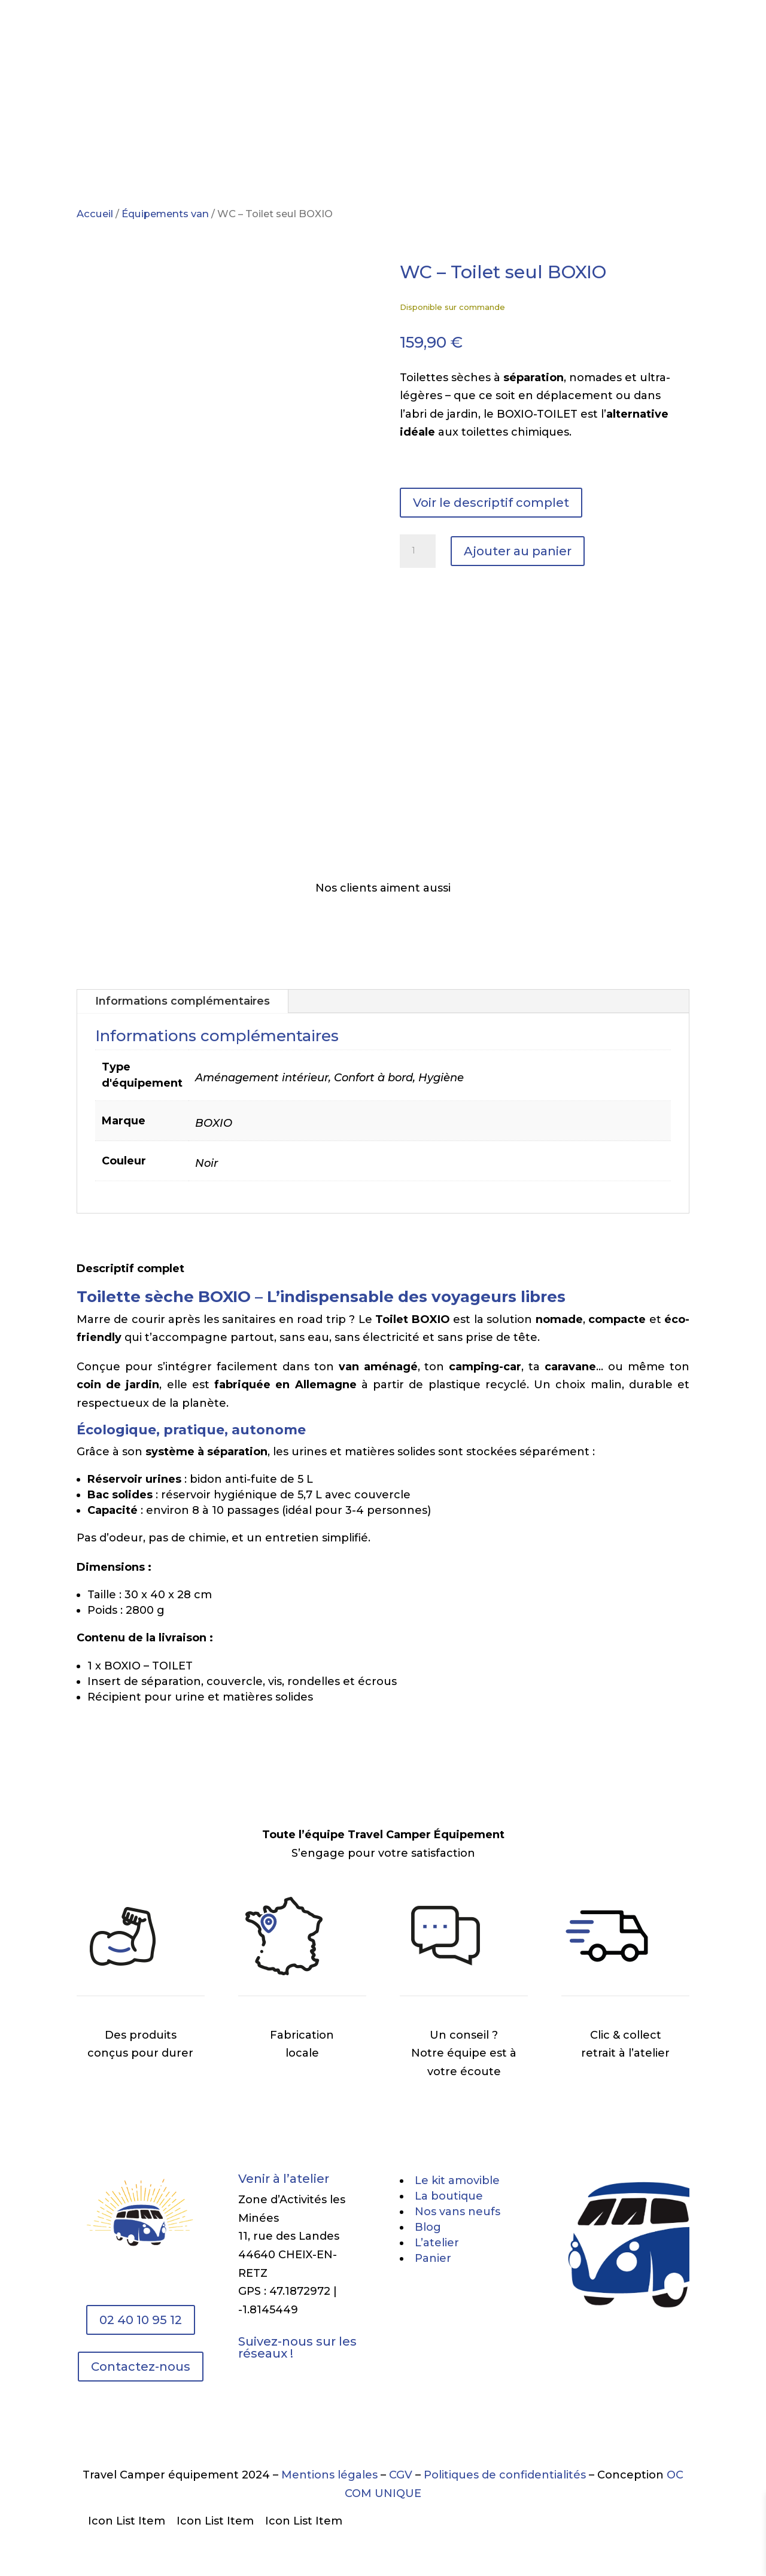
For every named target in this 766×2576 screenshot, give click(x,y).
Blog (499, 36)
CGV (402, 2474)
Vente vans (382, 36)
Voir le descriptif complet (491, 502)
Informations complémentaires (182, 1001)
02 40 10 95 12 (140, 2320)
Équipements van (165, 214)
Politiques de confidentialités (505, 2474)
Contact (549, 36)
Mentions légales (329, 2474)
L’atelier (448, 36)
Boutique (314, 36)
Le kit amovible (234, 36)
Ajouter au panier (518, 551)
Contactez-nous (140, 2366)
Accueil (95, 214)
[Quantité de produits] (418, 551)
